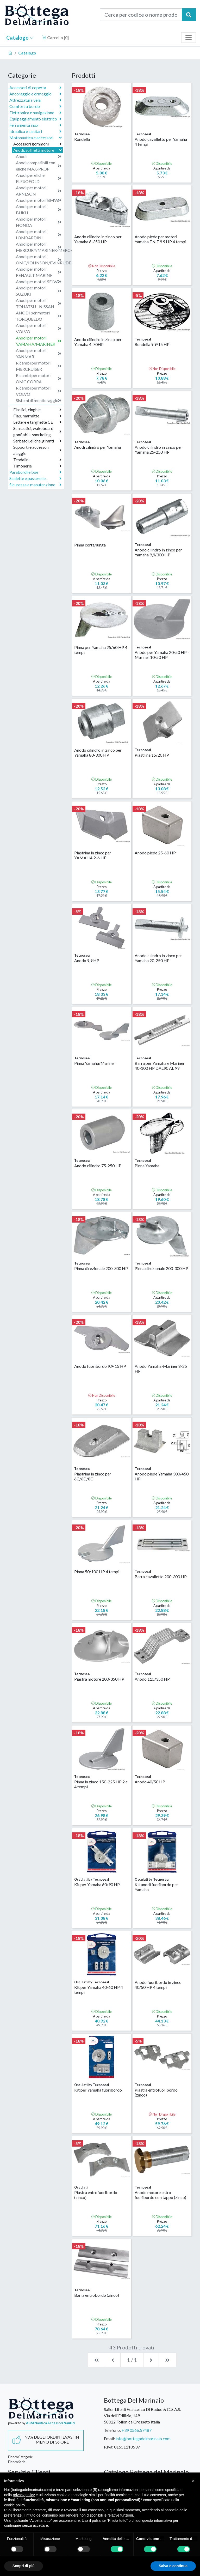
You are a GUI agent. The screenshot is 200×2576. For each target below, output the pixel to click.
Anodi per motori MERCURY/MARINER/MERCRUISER (39, 247)
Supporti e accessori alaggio (37, 450)
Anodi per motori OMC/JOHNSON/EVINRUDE (39, 259)
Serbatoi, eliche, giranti (37, 441)
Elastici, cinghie (37, 409)
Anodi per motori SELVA (38, 281)
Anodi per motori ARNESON (38, 190)
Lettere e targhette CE (37, 422)
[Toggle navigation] (188, 37)
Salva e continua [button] (173, 2566)
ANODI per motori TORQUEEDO (38, 315)
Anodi (38, 156)
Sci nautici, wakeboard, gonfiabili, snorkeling (37, 431)
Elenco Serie (17, 2462)
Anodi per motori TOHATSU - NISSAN (38, 303)
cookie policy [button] (14, 2505)
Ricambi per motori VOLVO (38, 391)
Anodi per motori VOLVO (38, 328)
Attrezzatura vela (35, 100)
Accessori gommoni (37, 144)
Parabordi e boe (35, 472)
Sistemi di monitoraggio (38, 400)
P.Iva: (108, 2446)
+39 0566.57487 (137, 2430)
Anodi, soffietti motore (38, 150)
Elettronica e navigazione (35, 113)
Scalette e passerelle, (35, 478)
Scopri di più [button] (23, 2566)
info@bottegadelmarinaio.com (143, 2438)
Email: (109, 2438)
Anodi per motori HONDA (38, 222)
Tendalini (37, 460)
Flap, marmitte (37, 416)
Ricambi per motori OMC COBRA (38, 378)
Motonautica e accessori (36, 137)
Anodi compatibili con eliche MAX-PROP (38, 165)
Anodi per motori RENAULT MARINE (38, 272)
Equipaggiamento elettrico (35, 119)
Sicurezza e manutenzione (35, 485)
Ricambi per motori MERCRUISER (38, 366)
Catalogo (20, 37)
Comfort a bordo (35, 106)
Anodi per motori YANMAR (38, 353)
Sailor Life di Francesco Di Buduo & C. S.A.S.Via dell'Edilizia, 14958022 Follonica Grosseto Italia (142, 2415)
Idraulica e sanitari (35, 131)
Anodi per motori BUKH (38, 209)
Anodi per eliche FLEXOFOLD (38, 178)
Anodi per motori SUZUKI (38, 290)
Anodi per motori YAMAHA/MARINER (38, 341)
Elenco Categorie (20, 2457)
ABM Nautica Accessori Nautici (50, 2423)
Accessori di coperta (35, 87)
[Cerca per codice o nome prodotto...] (141, 14)
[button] (193, 2481)
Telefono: (112, 2430)
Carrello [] (55, 37)
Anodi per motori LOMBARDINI (38, 234)
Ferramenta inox (35, 125)
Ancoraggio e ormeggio (35, 94)
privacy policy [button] (24, 2495)
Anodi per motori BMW (38, 200)
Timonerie (37, 466)
